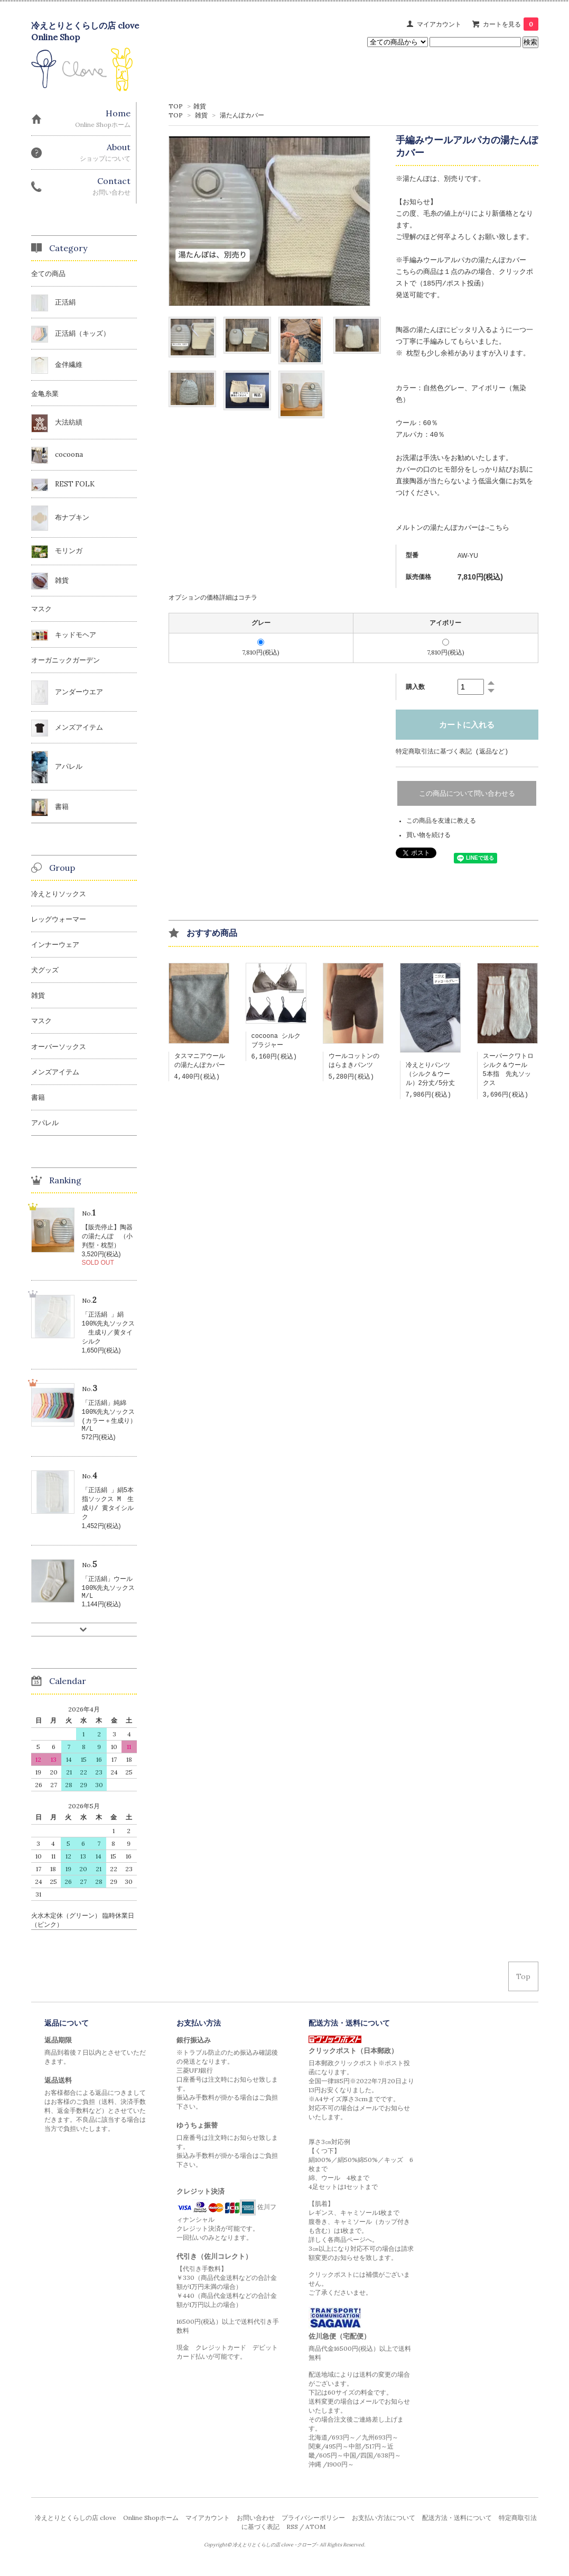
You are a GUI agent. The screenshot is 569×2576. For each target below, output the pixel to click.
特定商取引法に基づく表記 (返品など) (452, 751)
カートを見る (510, 24)
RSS (292, 2538)
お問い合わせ (256, 2529)
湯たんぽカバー (242, 115)
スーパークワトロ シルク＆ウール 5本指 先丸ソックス (511, 1072)
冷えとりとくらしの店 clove (75, 2529)
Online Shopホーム (151, 2529)
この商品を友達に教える (441, 821)
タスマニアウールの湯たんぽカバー (199, 1062)
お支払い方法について (383, 2529)
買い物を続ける (428, 836)
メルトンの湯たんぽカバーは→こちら (453, 528)
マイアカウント (439, 24)
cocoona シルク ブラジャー (279, 1042)
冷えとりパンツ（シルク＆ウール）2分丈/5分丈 (430, 1076)
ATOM (315, 2538)
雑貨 (199, 106)
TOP (176, 106)
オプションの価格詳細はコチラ (213, 597)
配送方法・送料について (457, 2529)
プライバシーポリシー (313, 2529)
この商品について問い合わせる (467, 794)
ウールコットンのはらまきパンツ (354, 1062)
